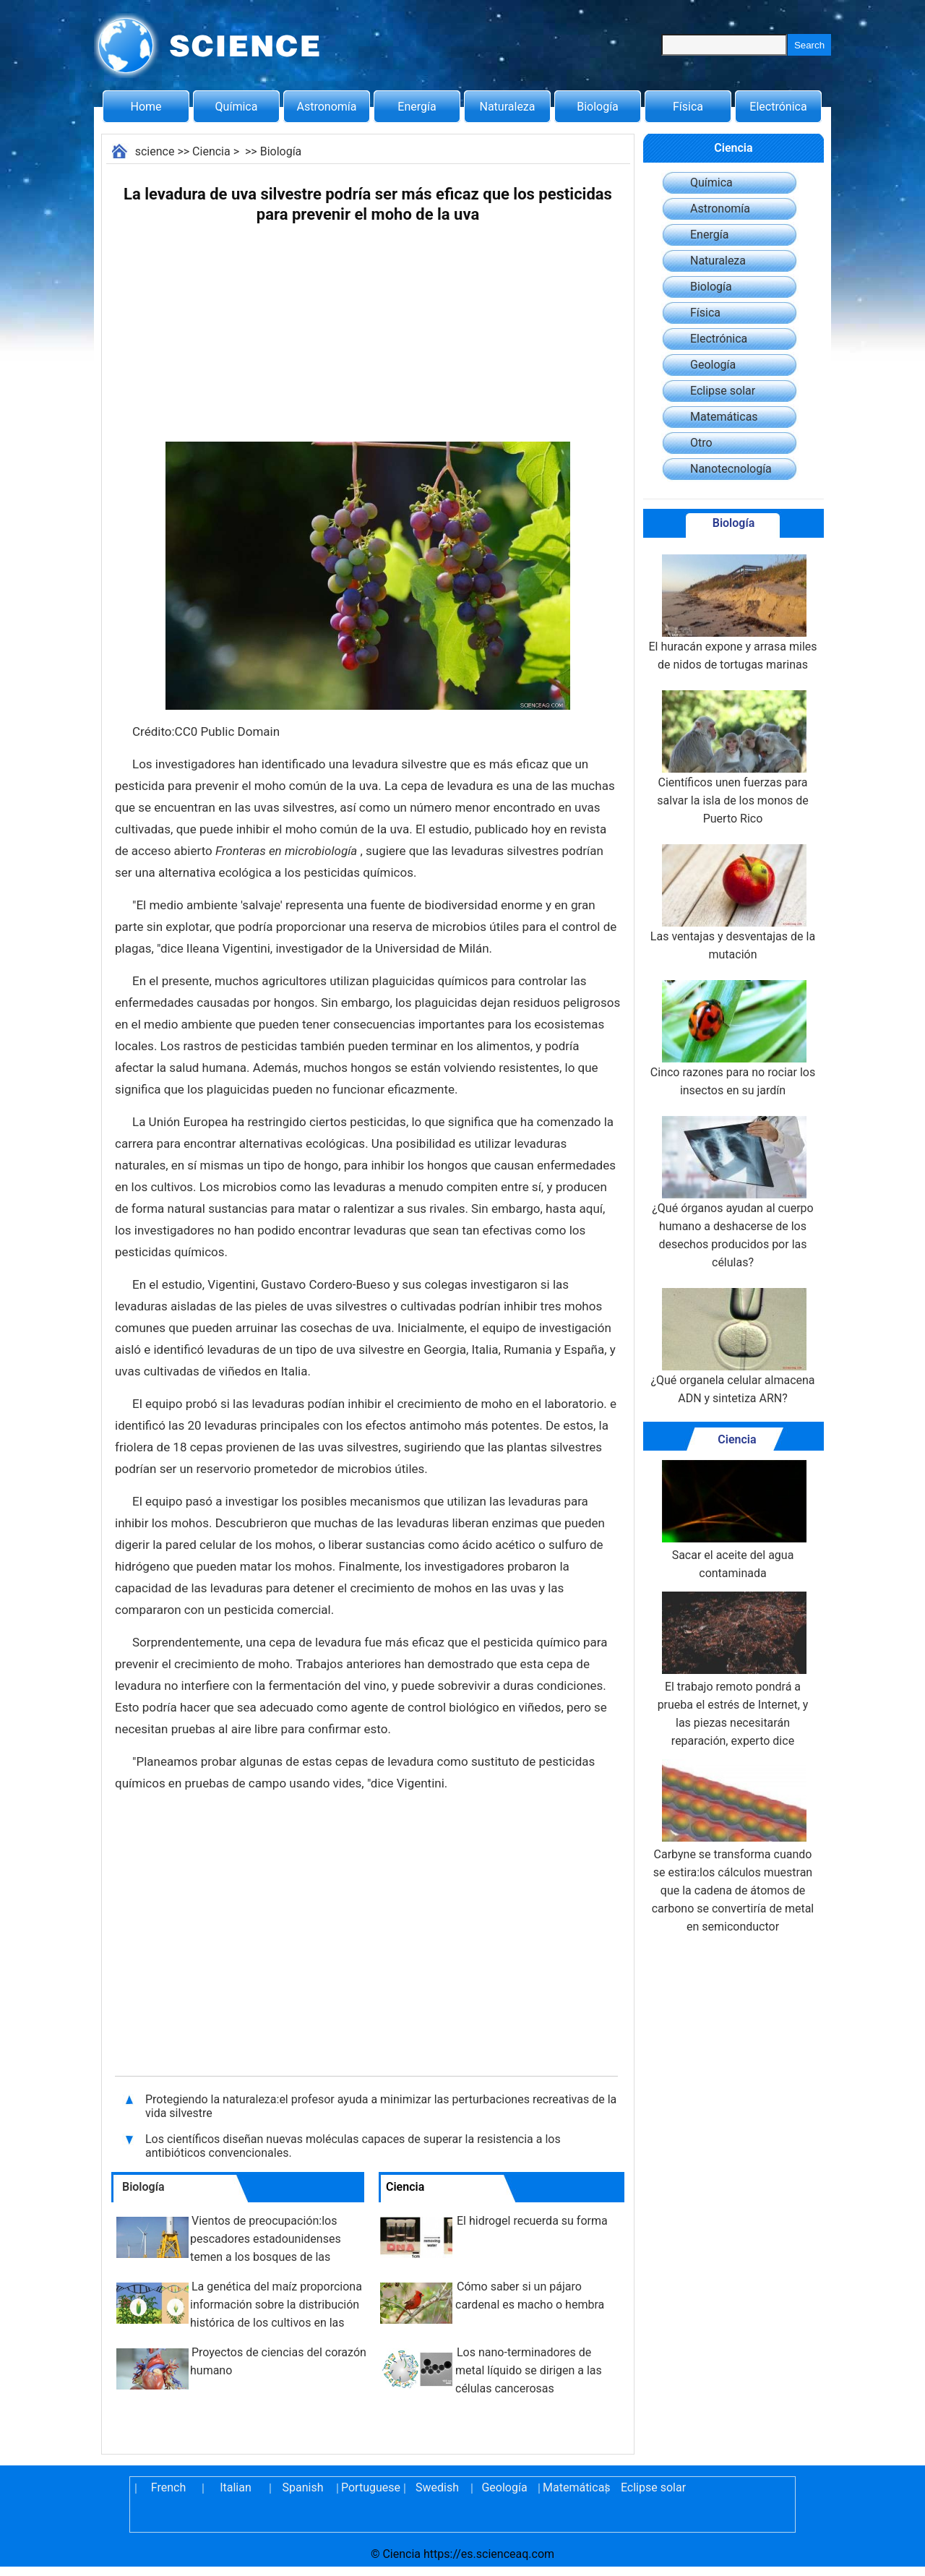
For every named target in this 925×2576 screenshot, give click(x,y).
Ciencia (211, 151)
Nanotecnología (731, 469)
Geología (713, 365)
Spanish (303, 2487)
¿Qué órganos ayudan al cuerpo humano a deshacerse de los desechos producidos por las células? (732, 1192)
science (155, 151)
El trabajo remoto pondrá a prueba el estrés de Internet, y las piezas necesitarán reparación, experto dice (733, 1670)
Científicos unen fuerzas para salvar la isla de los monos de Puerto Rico (732, 757)
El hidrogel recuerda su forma (532, 2221)
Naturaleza (507, 106)
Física (688, 106)
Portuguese (370, 2487)
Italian (235, 2487)
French (168, 2487)
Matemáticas (724, 417)
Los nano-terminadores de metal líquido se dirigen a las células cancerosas (528, 2370)
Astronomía (327, 106)
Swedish (437, 2487)
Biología (598, 106)
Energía (416, 106)
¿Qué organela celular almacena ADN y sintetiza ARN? (732, 1346)
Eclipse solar (722, 391)
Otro (701, 443)
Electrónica (777, 106)
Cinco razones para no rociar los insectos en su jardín (732, 1038)
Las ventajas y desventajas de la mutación (732, 902)
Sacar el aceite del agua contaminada (733, 1520)
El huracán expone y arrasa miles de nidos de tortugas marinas (732, 612)
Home (145, 106)
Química (236, 106)
